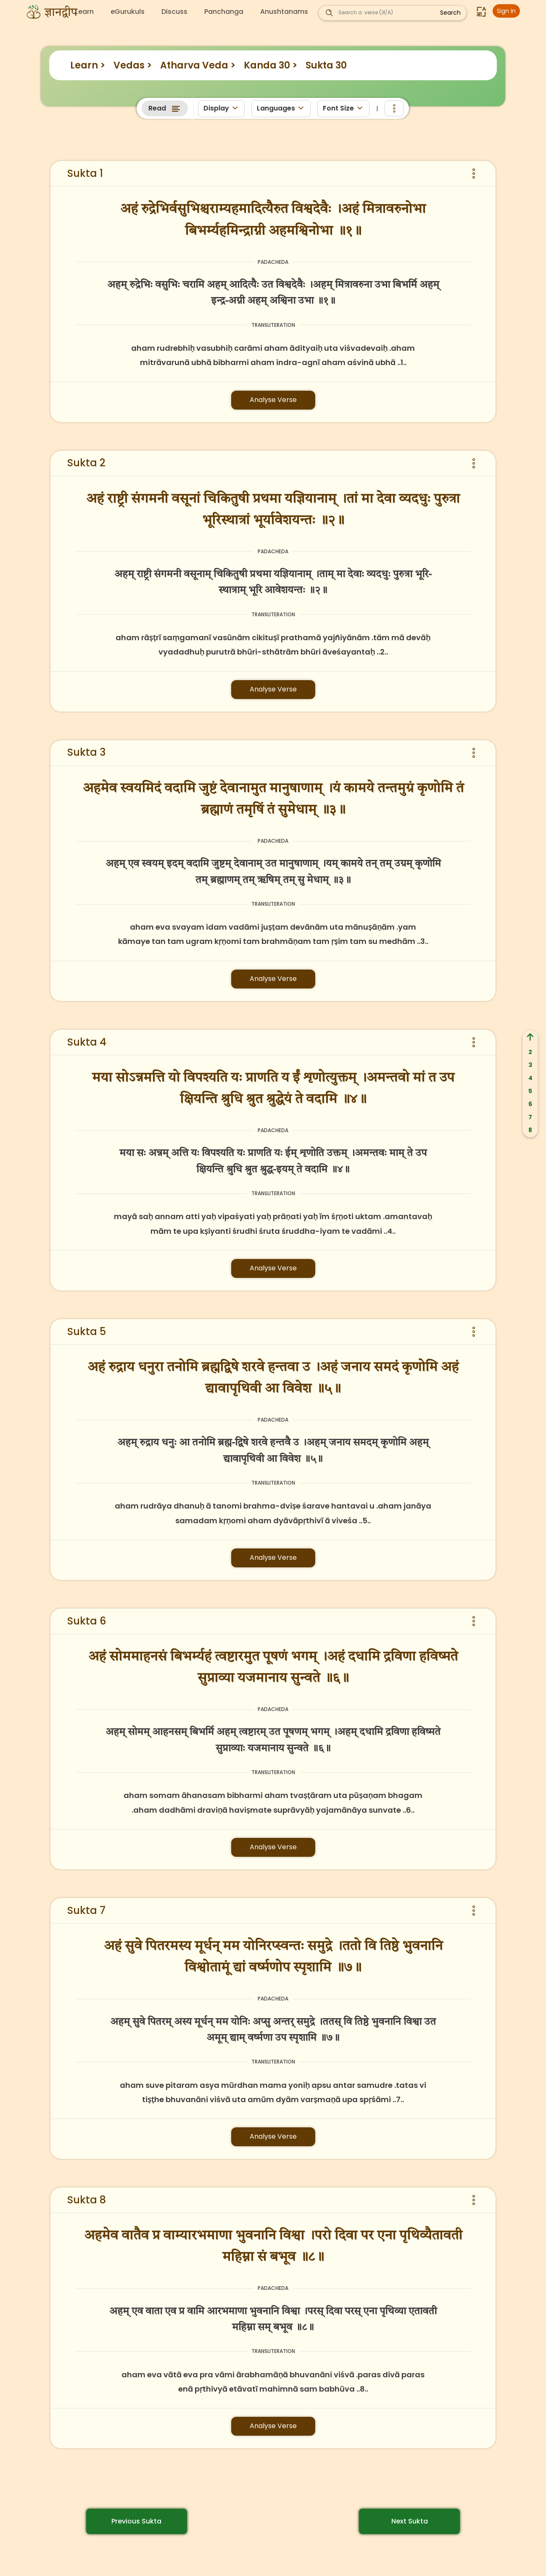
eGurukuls (128, 11)
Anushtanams (284, 11)
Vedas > (132, 65)
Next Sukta (409, 2521)
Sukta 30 (326, 65)
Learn (84, 11)
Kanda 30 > (270, 65)
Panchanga (223, 11)
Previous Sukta (136, 2521)
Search (450, 12)
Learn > (87, 65)
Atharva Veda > (197, 65)
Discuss (174, 11)
